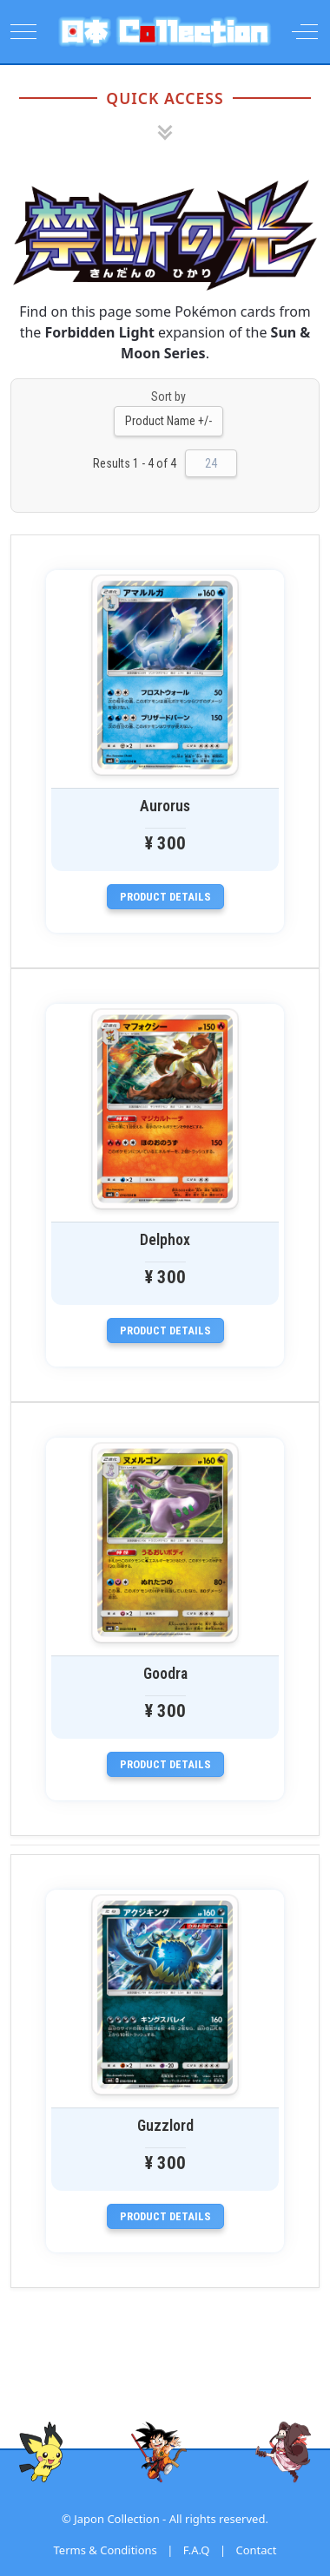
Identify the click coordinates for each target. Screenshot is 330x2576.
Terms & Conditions (105, 2550)
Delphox (165, 1240)
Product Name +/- (168, 421)
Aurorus (165, 806)
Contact (255, 2550)
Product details (165, 896)
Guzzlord (165, 2125)
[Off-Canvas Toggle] (305, 31)
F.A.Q (196, 2550)
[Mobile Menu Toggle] (23, 31)
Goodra (165, 1673)
